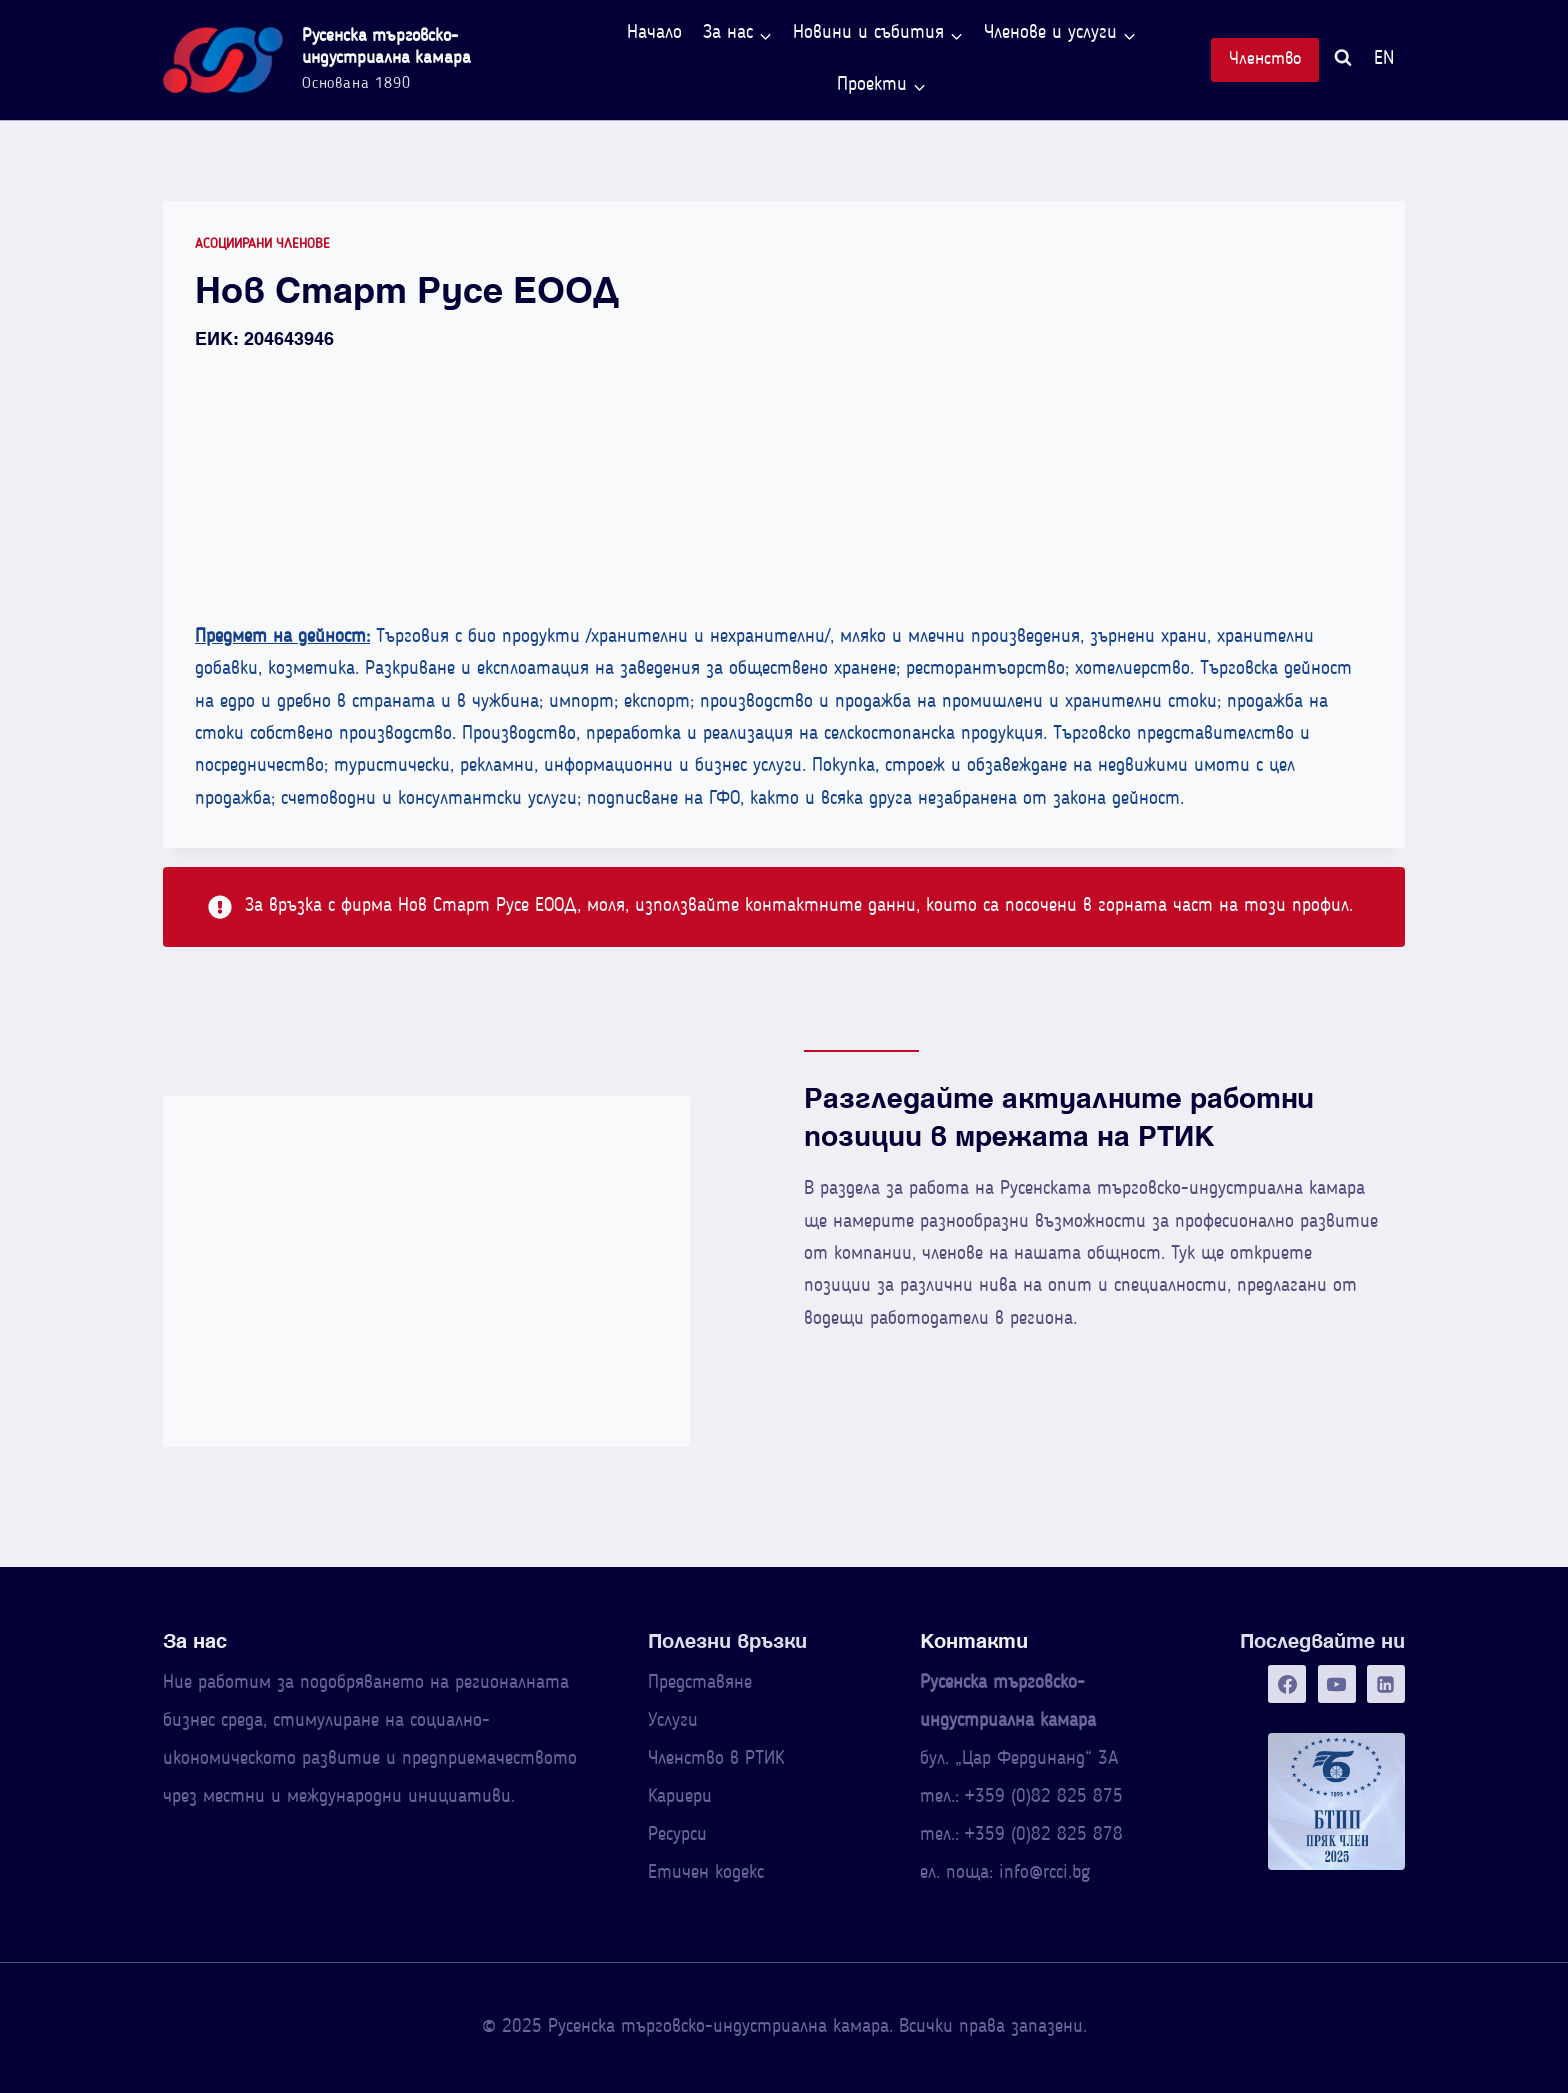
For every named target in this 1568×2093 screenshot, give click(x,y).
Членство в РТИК (716, 1759)
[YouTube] (1337, 1684)
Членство (1265, 59)
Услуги (673, 1721)
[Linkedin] (1386, 1684)
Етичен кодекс (706, 1873)
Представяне (700, 1683)
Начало (654, 33)
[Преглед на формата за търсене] (1343, 60)
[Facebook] (1287, 1684)
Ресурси (677, 1835)
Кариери (680, 1797)
